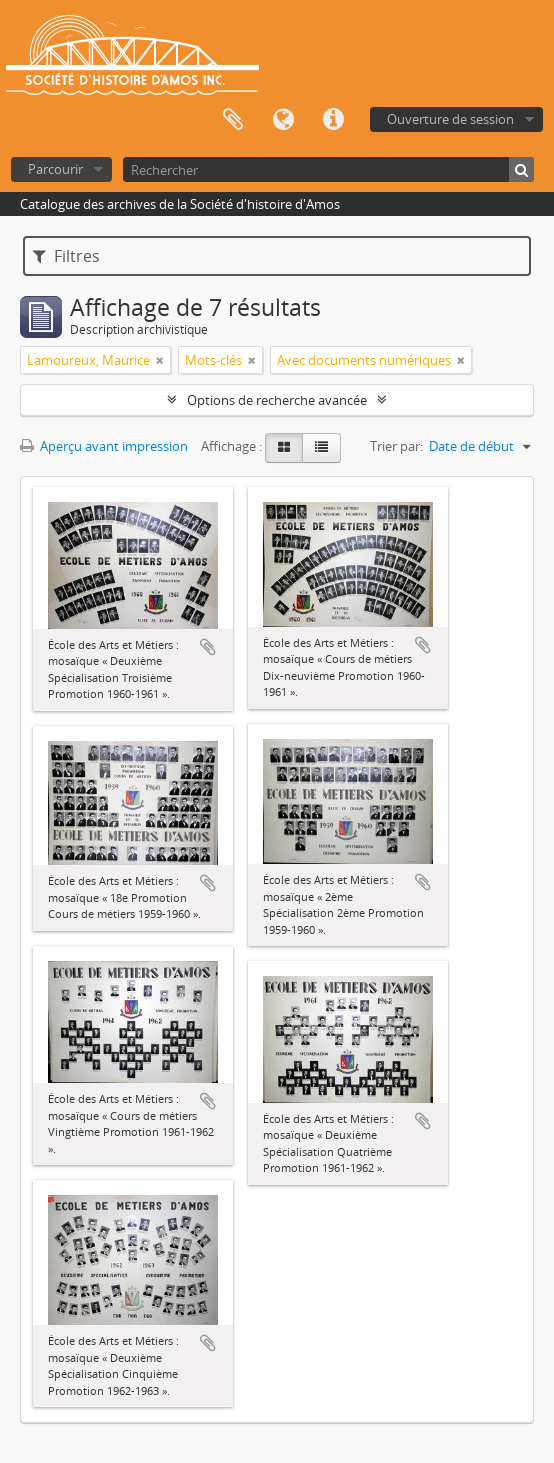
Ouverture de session (450, 119)
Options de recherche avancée (277, 400)
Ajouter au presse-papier (208, 647)
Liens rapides (333, 120)
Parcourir (55, 169)
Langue (283, 120)
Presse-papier (233, 120)
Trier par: (396, 446)
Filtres (66, 256)
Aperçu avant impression (104, 446)
